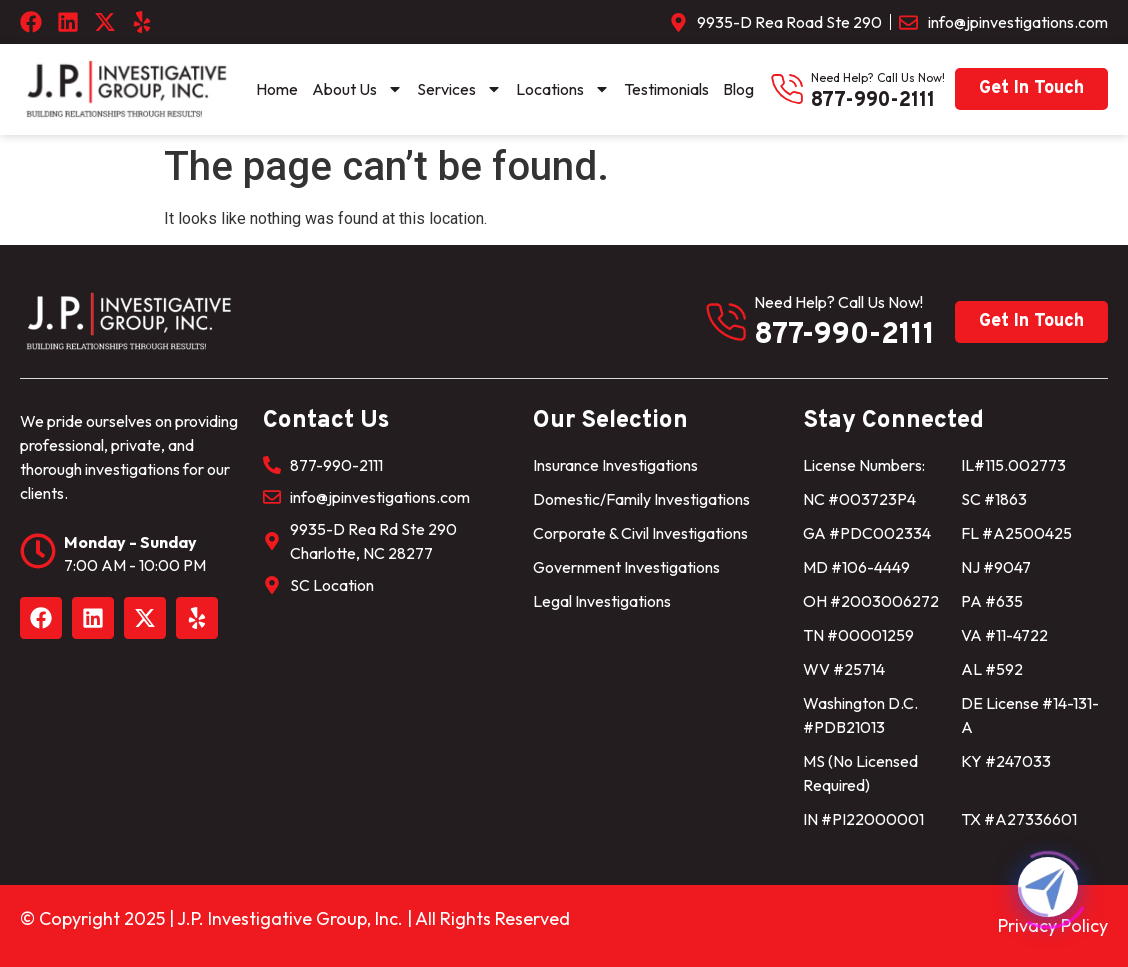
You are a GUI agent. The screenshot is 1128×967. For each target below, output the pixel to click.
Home (277, 89)
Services (459, 89)
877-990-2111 (873, 101)
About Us (357, 89)
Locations (563, 89)
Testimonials (666, 89)
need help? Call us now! (878, 77)
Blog (738, 89)
